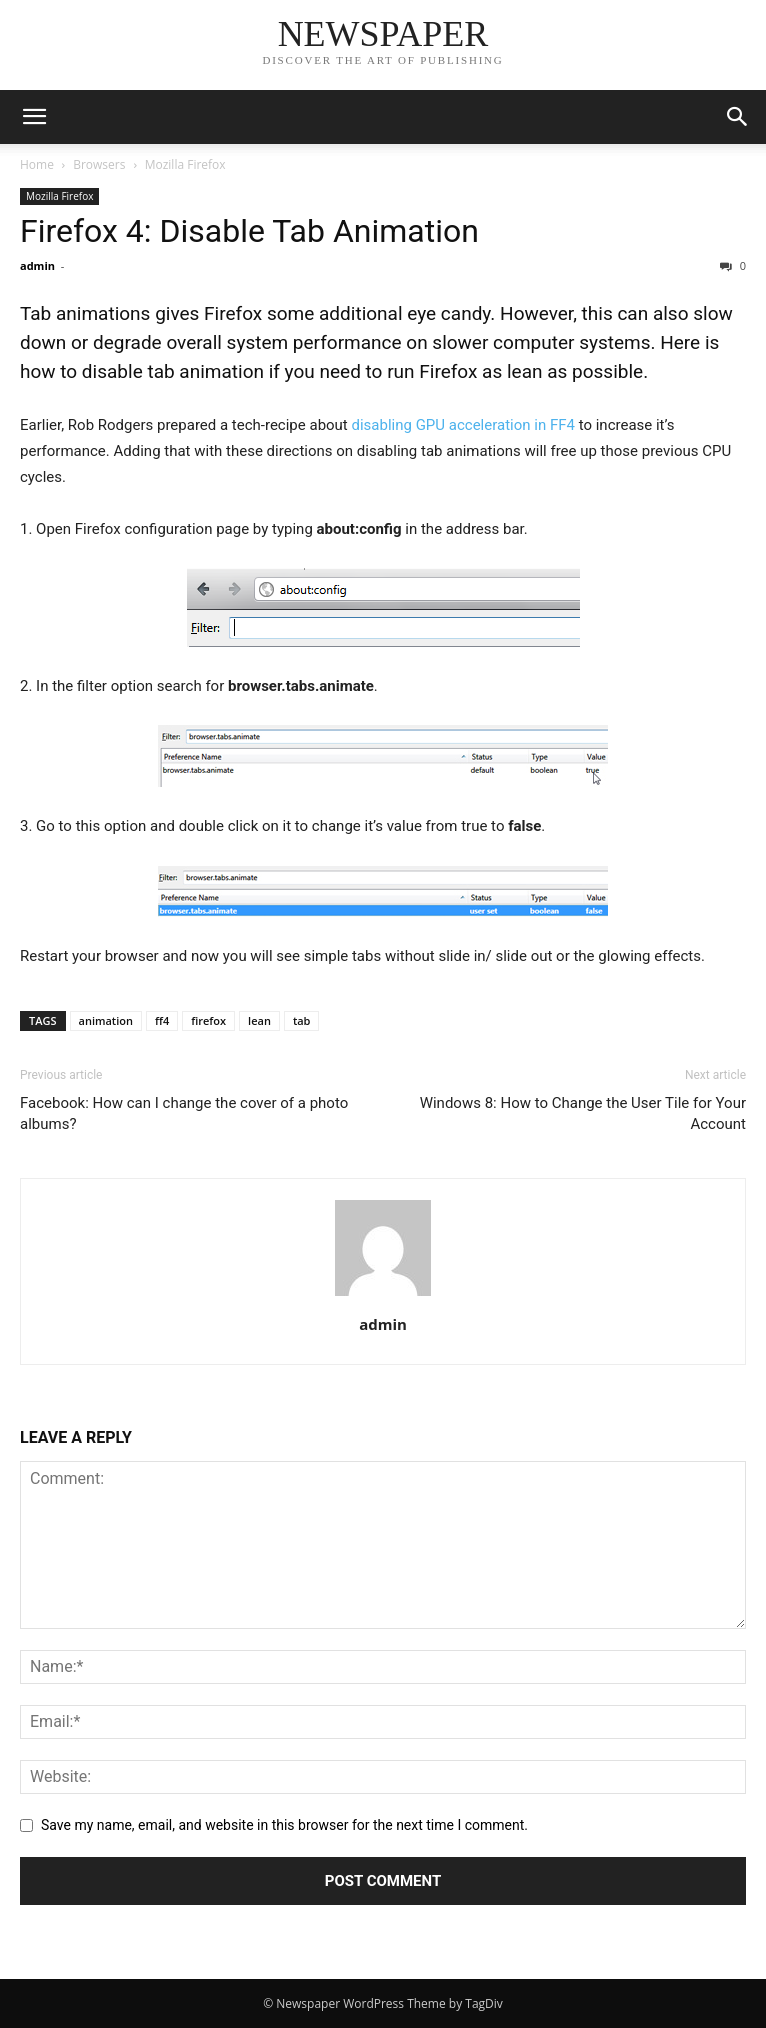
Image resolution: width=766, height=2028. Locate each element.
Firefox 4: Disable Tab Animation (249, 231)
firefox (208, 1020)
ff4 (162, 1020)
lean (259, 1020)
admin (37, 265)
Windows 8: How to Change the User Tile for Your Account (583, 1113)
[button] (34, 117)
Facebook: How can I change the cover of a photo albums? (184, 1113)
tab (302, 1020)
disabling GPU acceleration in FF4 (461, 425)
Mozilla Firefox (185, 164)
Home (37, 164)
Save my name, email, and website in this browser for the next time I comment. (284, 1825)
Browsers (99, 164)
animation (106, 1020)
